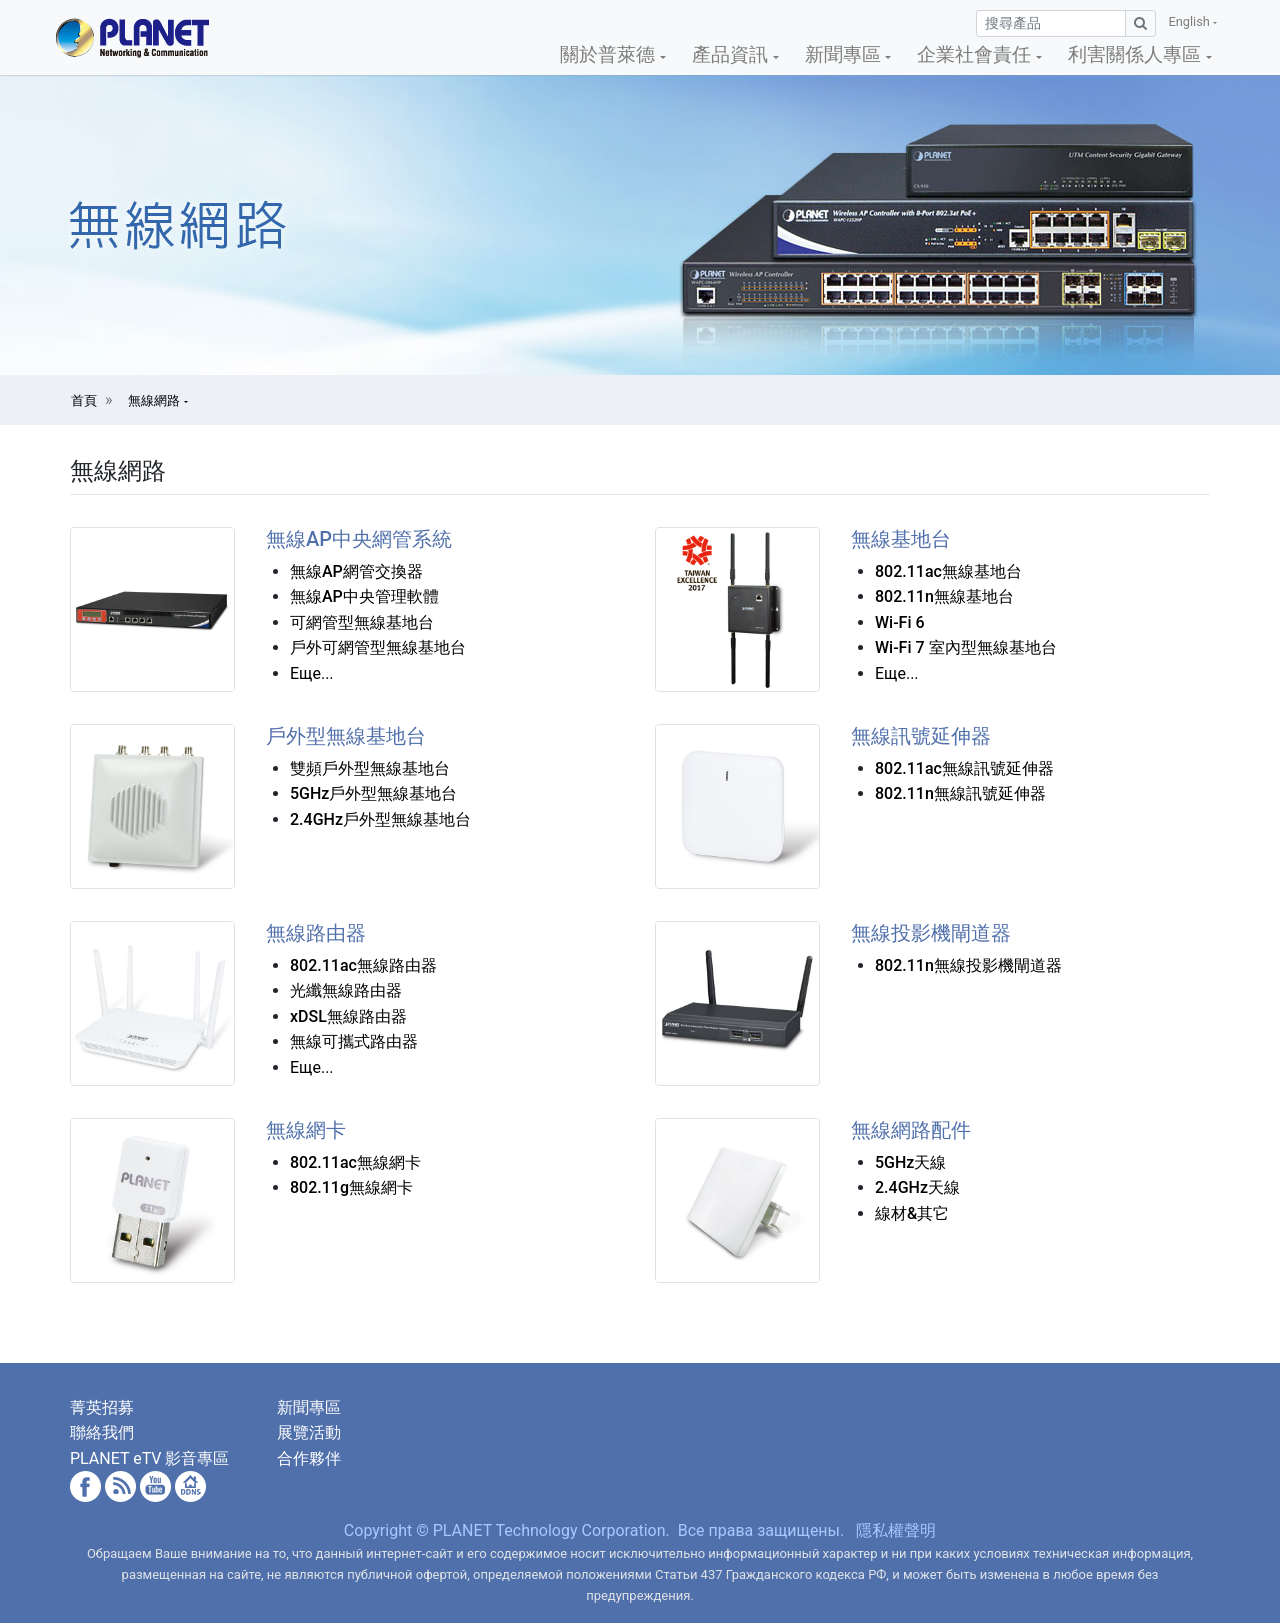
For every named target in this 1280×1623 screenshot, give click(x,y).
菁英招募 (102, 1407)
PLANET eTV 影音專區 (149, 1458)
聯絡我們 (102, 1432)
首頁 (84, 400)
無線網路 (155, 400)
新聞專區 (309, 1407)
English (1190, 21)
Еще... (312, 673)
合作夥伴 (309, 1458)
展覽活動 (309, 1432)
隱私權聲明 (896, 1530)
